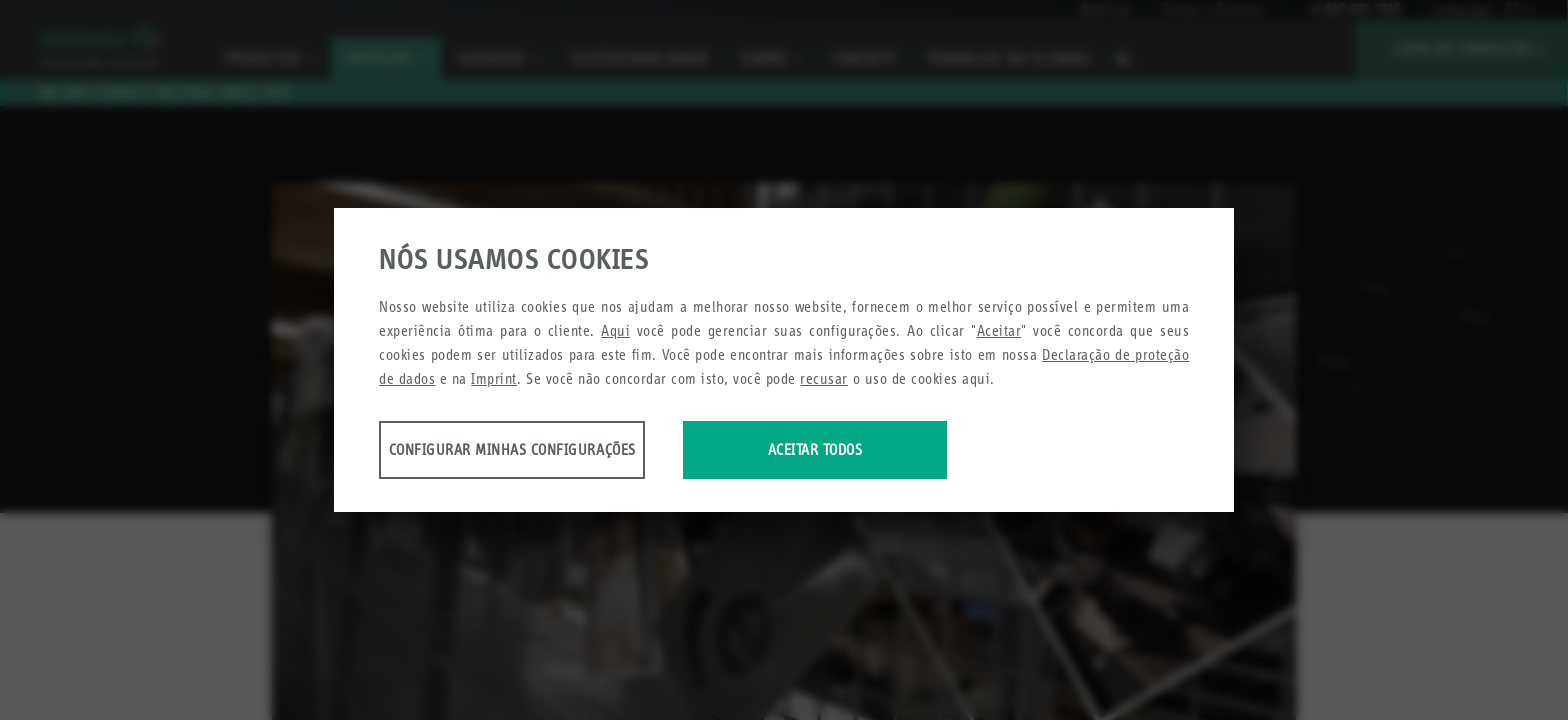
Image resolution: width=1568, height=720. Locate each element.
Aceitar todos (896, 451)
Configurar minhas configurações (536, 451)
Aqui (615, 332)
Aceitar (999, 332)
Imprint (494, 380)
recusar (824, 380)
